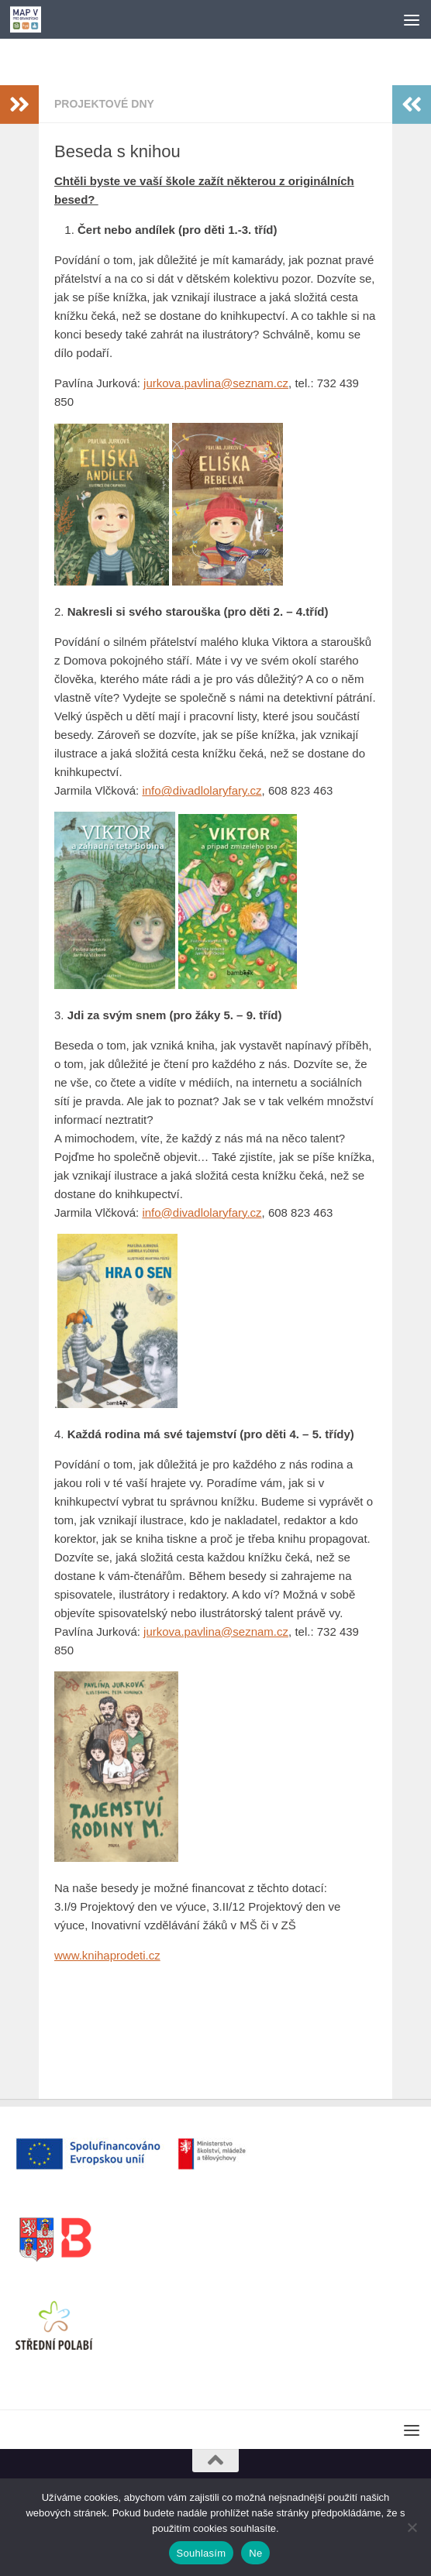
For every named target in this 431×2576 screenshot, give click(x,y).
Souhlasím (201, 2553)
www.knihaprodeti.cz (107, 1955)
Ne (255, 2553)
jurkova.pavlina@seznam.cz (215, 383)
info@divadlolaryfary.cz (201, 790)
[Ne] (411, 2527)
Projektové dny (104, 104)
